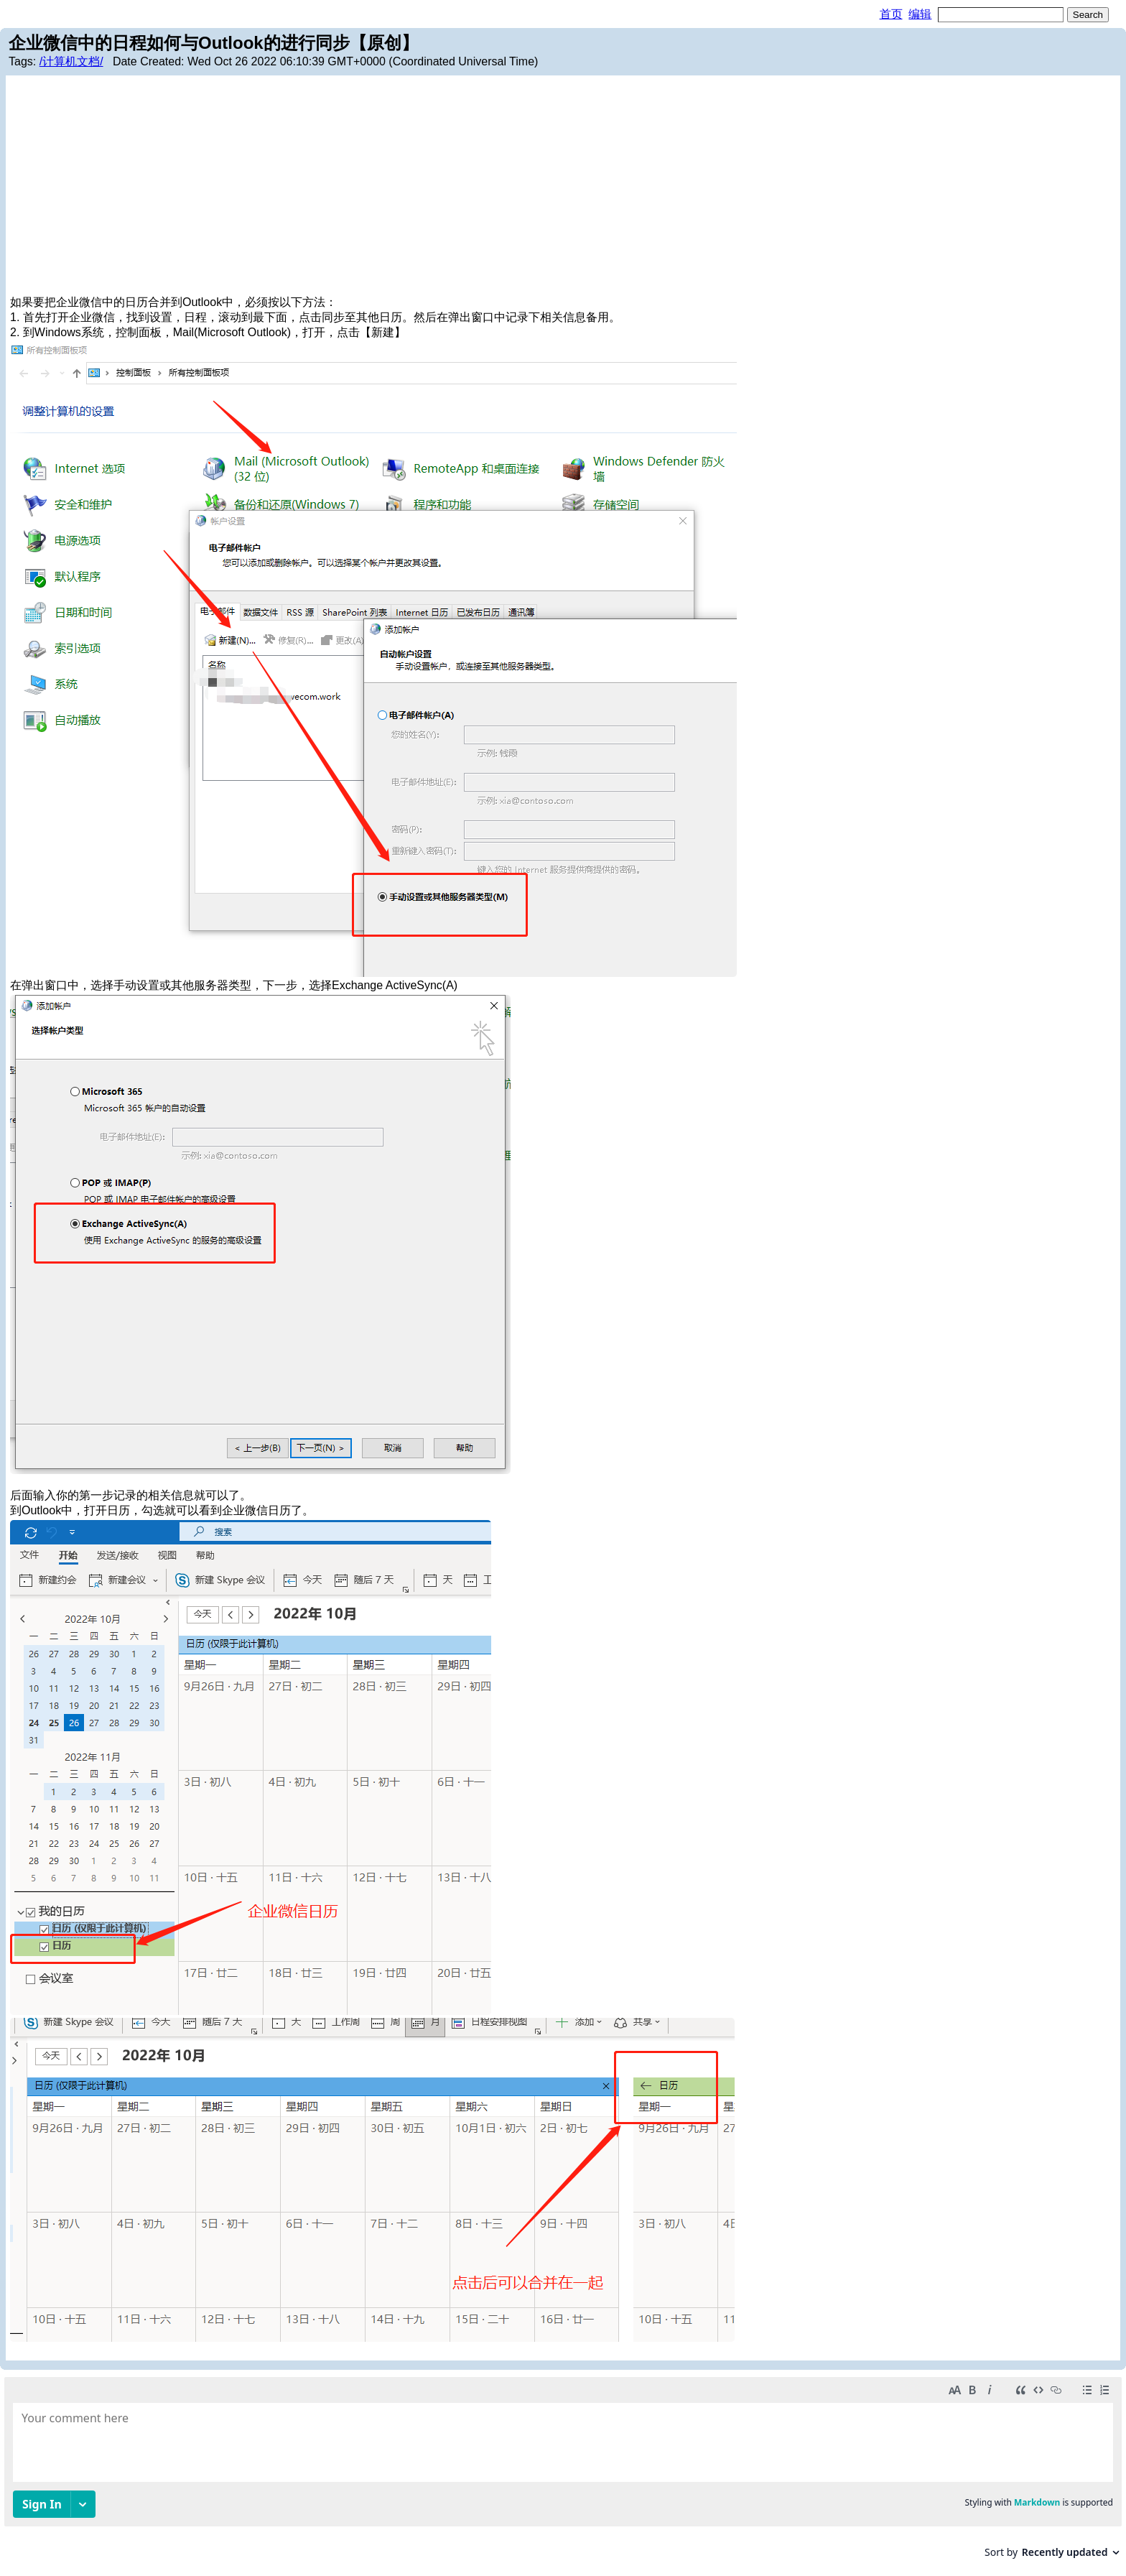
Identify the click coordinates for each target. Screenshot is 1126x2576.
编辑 (919, 14)
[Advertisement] (563, 187)
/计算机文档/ (71, 61)
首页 (891, 14)
